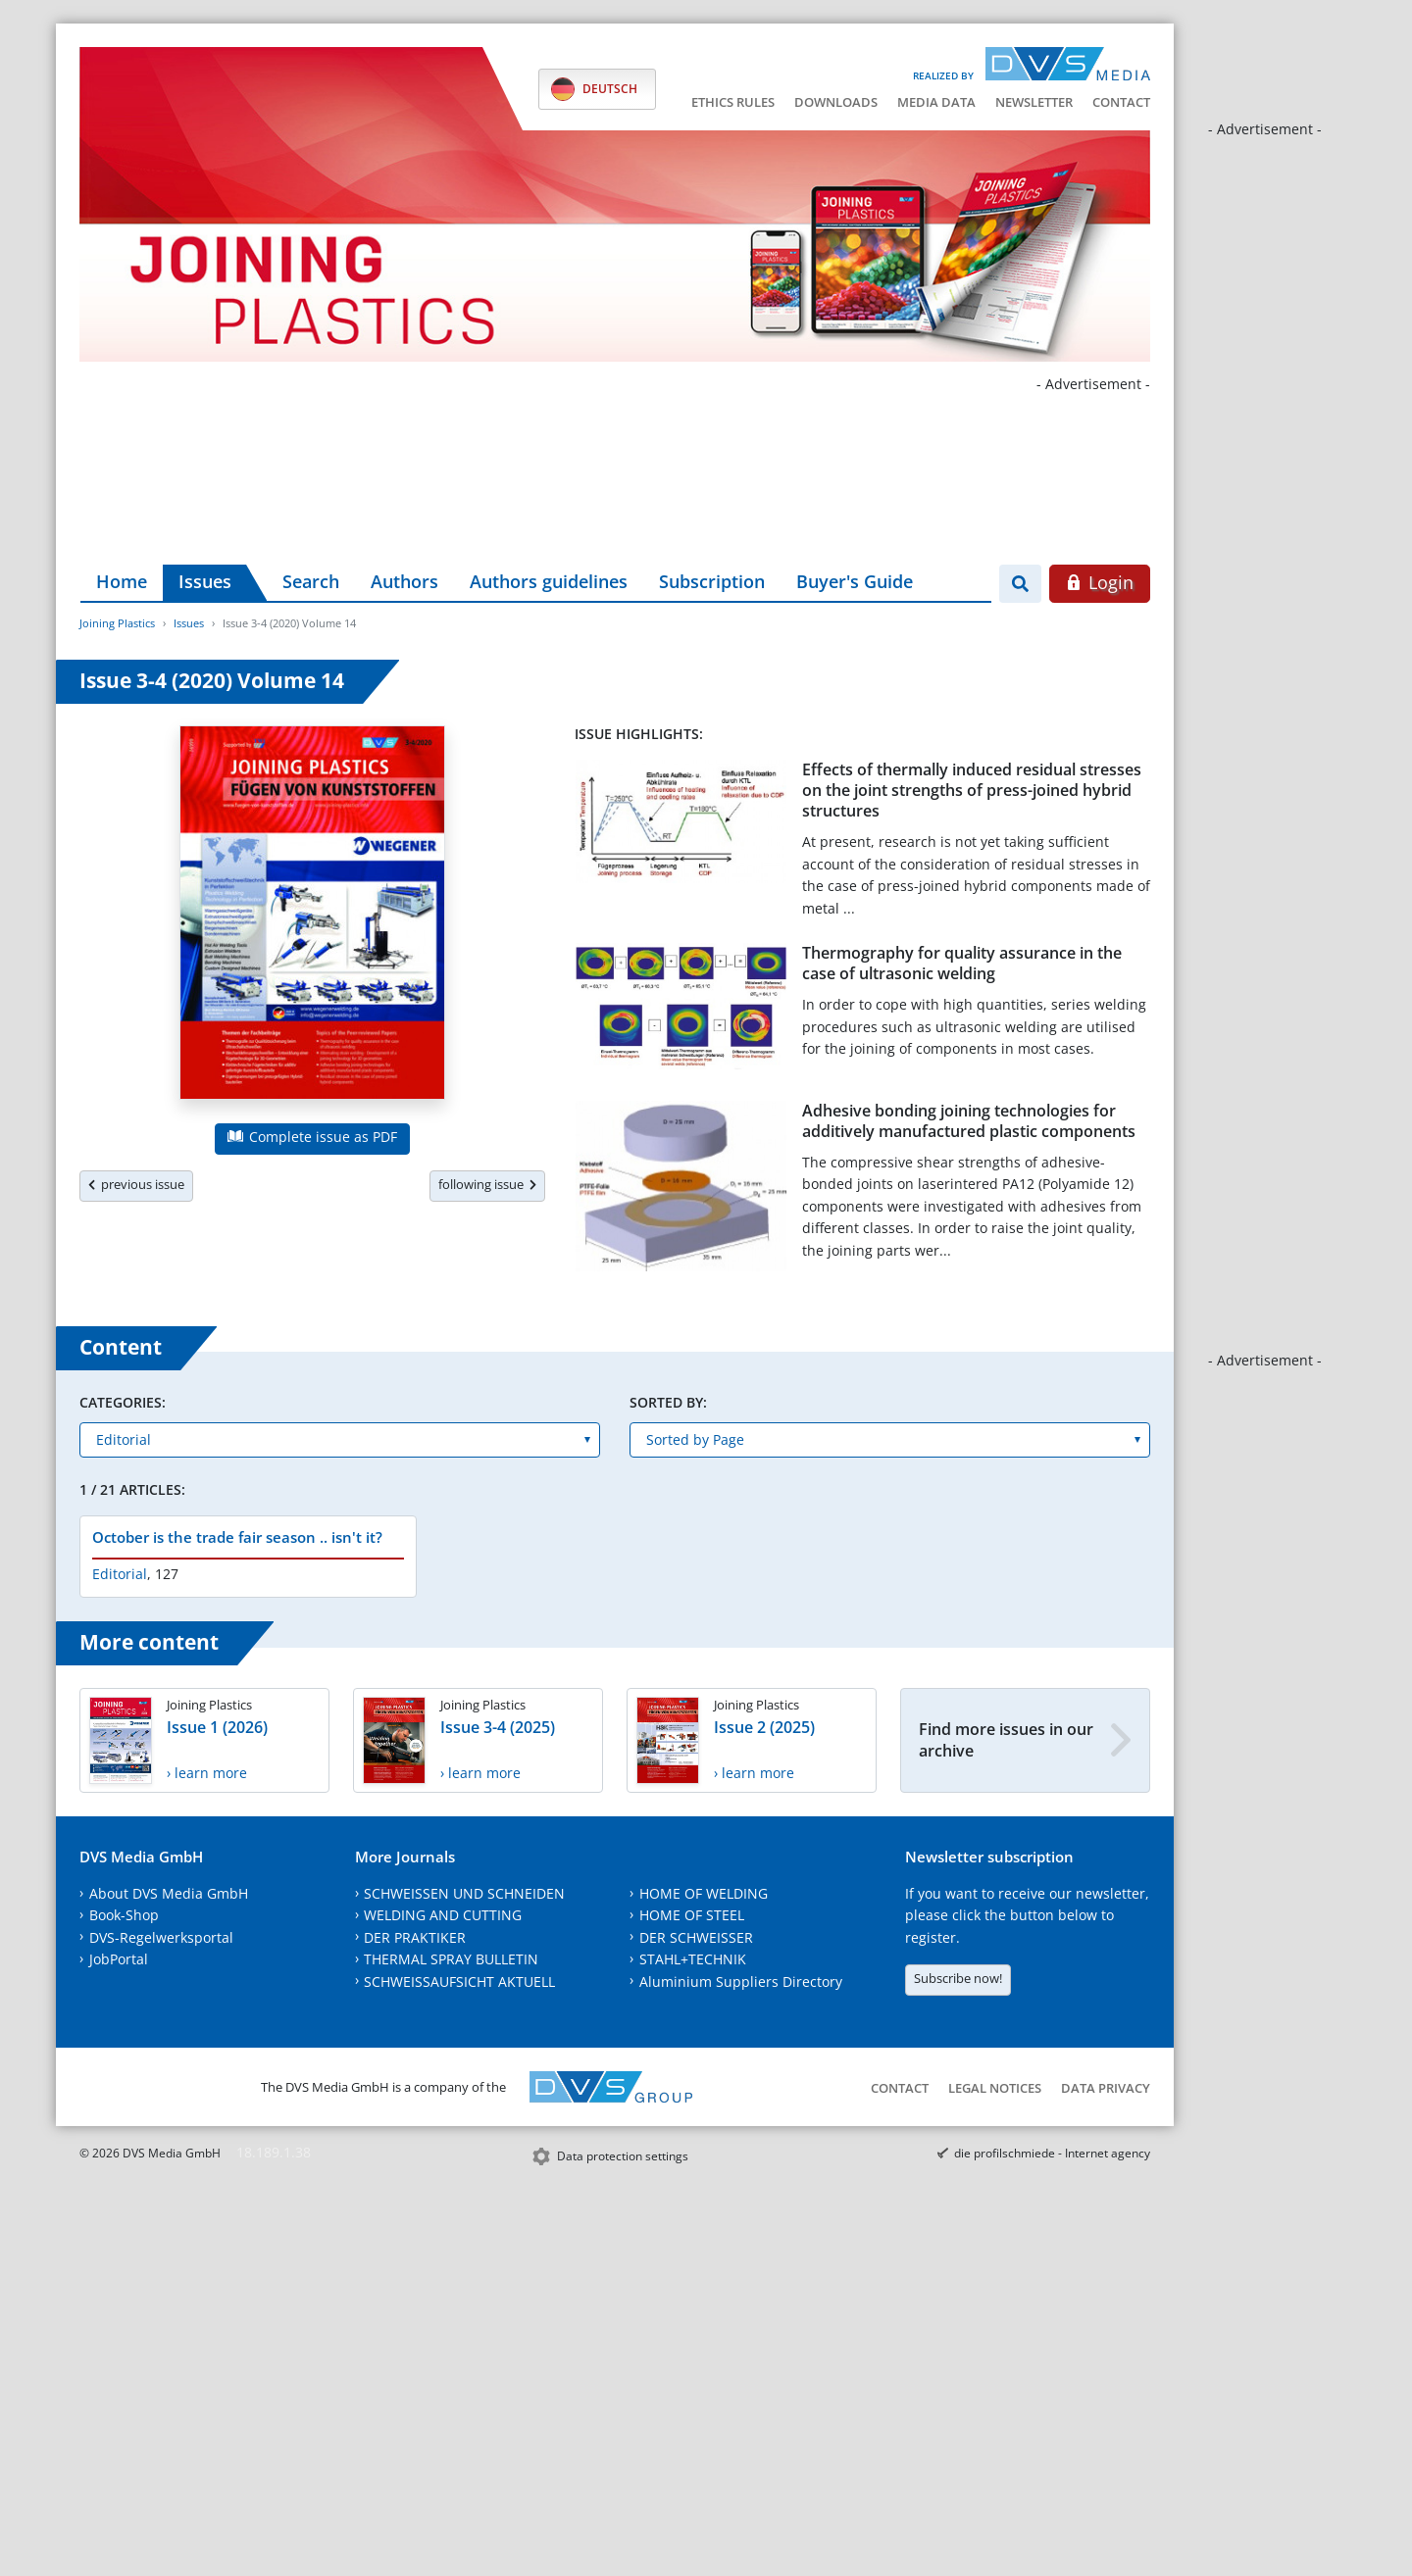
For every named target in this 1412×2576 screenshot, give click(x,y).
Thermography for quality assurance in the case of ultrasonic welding (962, 963)
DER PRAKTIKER (415, 1937)
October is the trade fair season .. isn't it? (237, 1537)
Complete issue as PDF (312, 1136)
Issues (204, 581)
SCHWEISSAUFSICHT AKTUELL (459, 1981)
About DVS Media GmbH (168, 1893)
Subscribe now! (958, 1978)
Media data (936, 102)
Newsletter (1034, 102)
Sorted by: (668, 1402)
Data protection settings (622, 2156)
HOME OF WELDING (703, 1893)
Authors (404, 581)
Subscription (712, 581)
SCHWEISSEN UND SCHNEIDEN (464, 1893)
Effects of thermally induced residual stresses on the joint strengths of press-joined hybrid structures (971, 790)
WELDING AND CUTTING (443, 1915)
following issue (487, 1184)
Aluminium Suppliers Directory (740, 1981)
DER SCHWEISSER (696, 1937)
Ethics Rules (733, 102)
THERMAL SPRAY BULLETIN (451, 1959)
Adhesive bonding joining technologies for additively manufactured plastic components (968, 1121)
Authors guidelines (549, 581)
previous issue (136, 1184)
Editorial (119, 1573)
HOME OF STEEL (691, 1915)
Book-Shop (124, 1915)
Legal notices (994, 2088)
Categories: (122, 1402)
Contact (1121, 102)
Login (1100, 582)
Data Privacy (1105, 2088)
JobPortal (118, 1959)
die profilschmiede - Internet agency (1052, 2153)
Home (121, 581)
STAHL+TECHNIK (692, 1959)
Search (310, 581)
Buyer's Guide (854, 581)
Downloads (836, 102)
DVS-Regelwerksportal (161, 1937)
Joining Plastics (117, 623)
